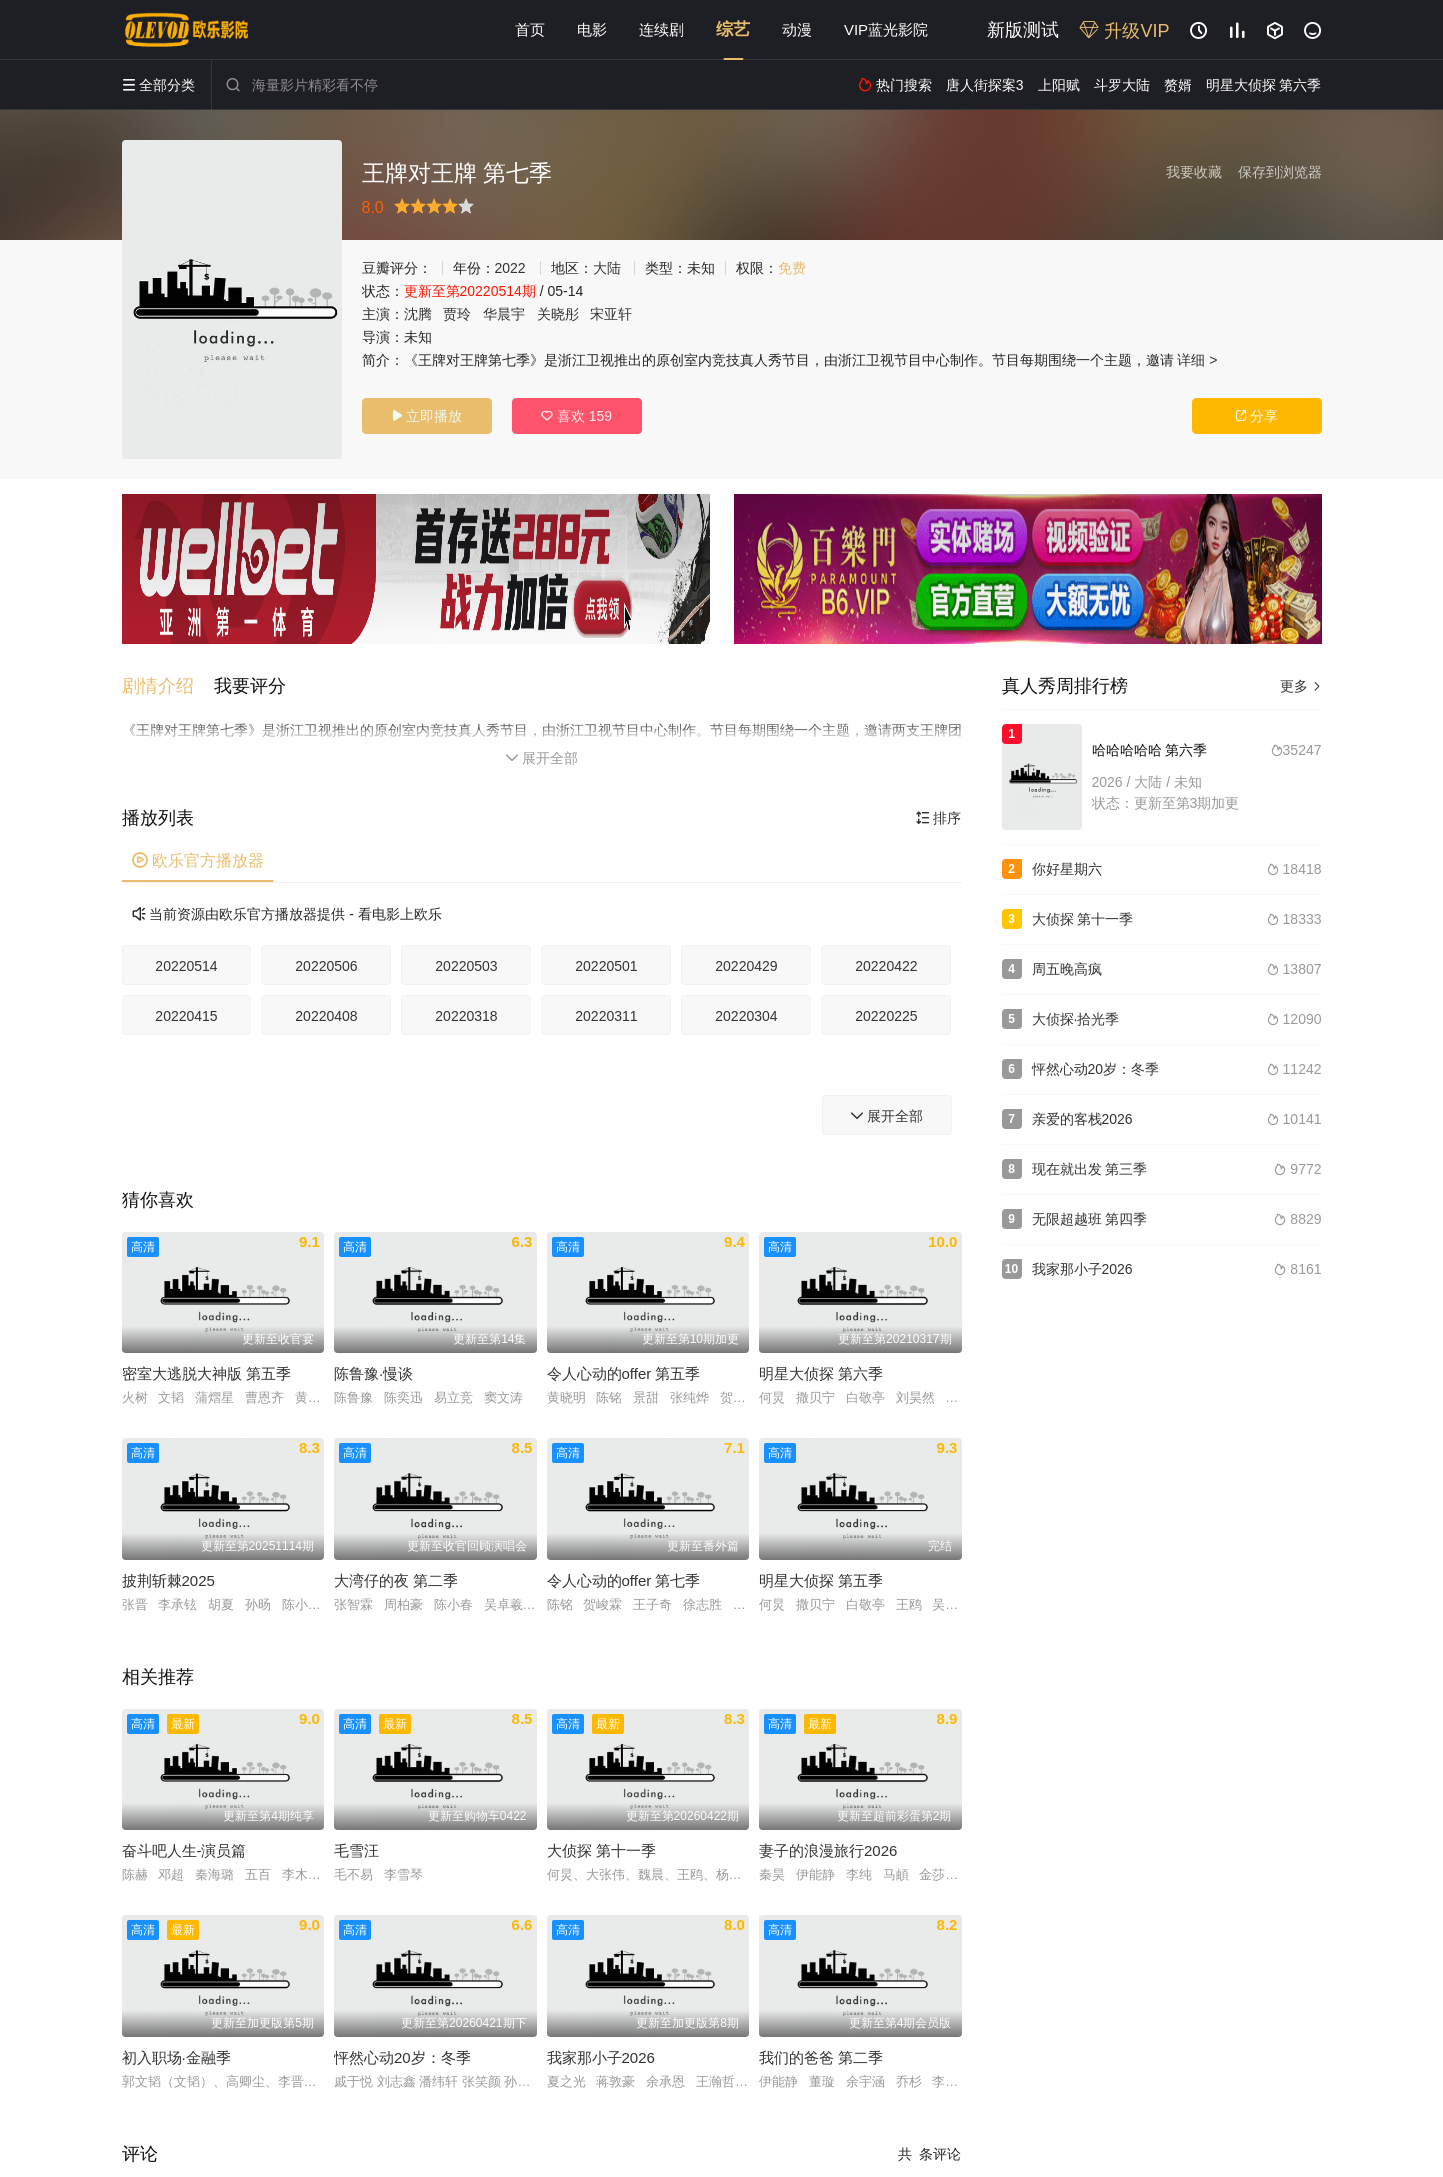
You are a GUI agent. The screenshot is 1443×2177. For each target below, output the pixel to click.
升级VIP (1124, 31)
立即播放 (427, 416)
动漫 (797, 29)
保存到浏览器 (1280, 172)
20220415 (186, 1016)
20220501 (606, 966)
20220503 (466, 966)
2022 (510, 268)
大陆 (607, 268)
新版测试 (1023, 30)
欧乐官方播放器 (198, 860)
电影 (592, 29)
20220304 (746, 1016)
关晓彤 (558, 314)
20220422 (886, 966)
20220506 (326, 966)
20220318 (466, 1016)
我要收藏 (1194, 172)
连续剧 (661, 29)
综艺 (733, 29)
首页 (530, 29)
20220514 (186, 966)
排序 (939, 818)
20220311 (606, 1016)
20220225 (886, 1016)
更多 (1301, 686)
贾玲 (457, 314)
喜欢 (576, 416)
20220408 (326, 1016)
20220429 (746, 966)
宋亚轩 (611, 314)
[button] (168, 686)
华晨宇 (504, 314)
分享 (1257, 416)
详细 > (1197, 360)
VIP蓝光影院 (886, 29)
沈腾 (418, 314)
